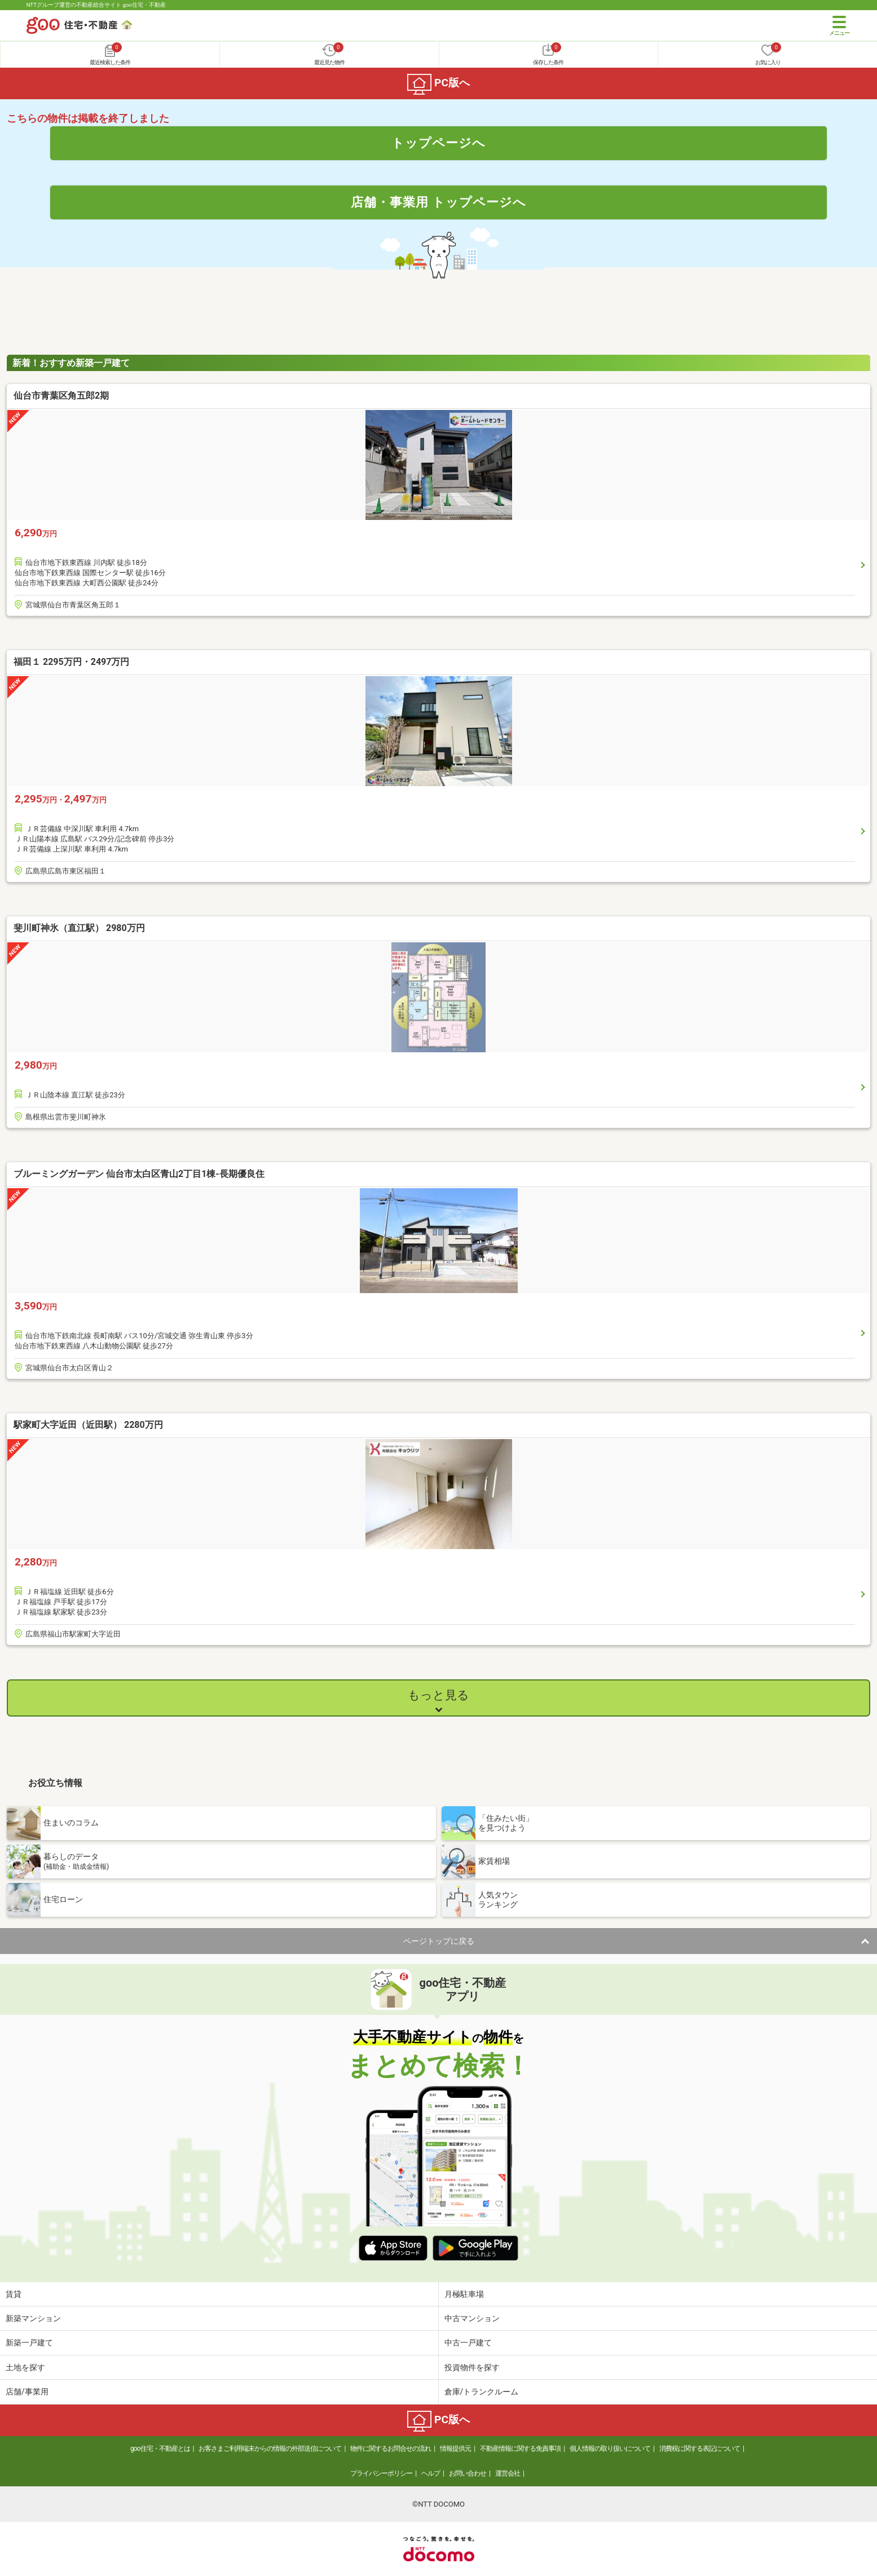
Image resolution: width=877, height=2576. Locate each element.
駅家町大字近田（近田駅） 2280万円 (88, 1424)
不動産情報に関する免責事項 (520, 2449)
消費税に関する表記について (699, 2449)
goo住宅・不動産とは (159, 2449)
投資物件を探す (472, 2367)
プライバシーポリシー (381, 2473)
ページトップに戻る (438, 1941)
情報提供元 (455, 2449)
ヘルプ (430, 2473)
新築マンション (33, 2318)
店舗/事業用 (27, 2391)
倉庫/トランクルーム (481, 2391)
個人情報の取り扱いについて (610, 2449)
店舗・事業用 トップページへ (439, 202)
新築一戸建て (29, 2342)
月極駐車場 (464, 2294)
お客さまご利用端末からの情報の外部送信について (270, 2449)
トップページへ (438, 142)
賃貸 (13, 2294)
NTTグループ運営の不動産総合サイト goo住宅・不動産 (96, 5)
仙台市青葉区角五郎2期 (61, 395)
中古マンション (472, 2318)
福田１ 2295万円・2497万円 (71, 661)
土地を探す (25, 2367)
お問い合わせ (467, 2473)
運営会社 (507, 2473)
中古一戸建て (468, 2342)
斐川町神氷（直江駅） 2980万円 (79, 928)
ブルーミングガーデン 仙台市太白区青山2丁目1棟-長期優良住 (139, 1173)
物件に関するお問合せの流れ (390, 2449)
